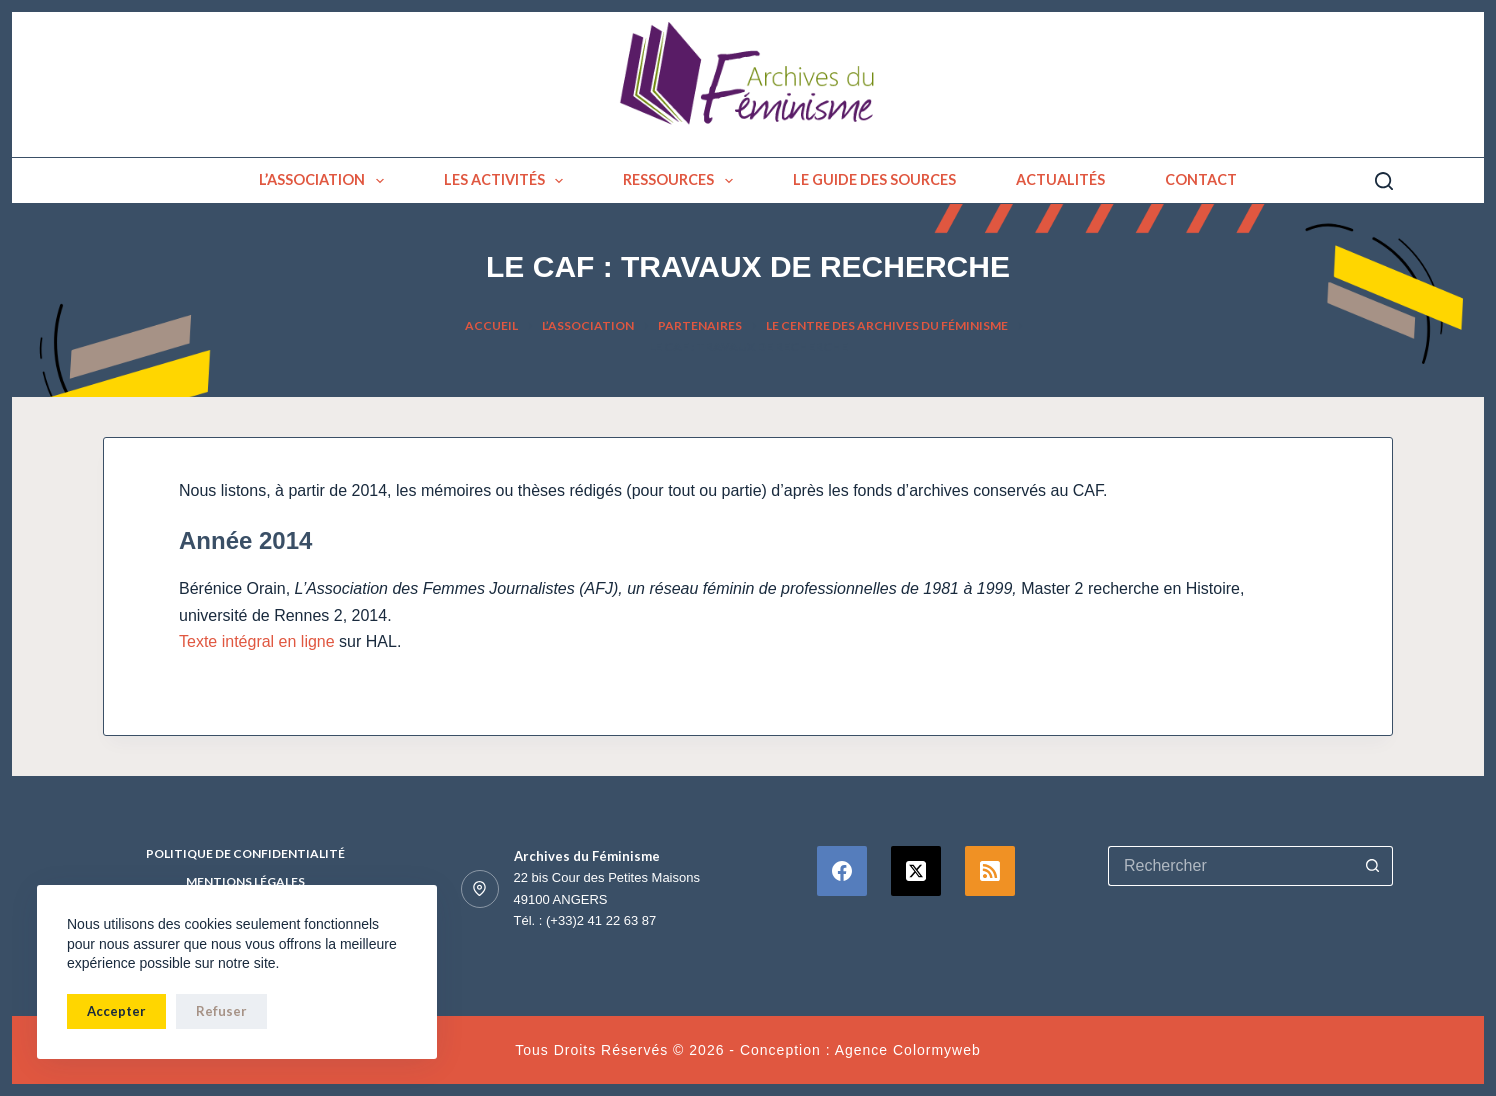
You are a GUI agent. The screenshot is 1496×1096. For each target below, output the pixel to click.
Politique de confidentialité (245, 853)
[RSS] (990, 871)
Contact (1201, 179)
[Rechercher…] (1230, 866)
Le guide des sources (874, 179)
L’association (325, 181)
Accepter (116, 1011)
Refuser (221, 1011)
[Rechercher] (1384, 181)
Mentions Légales (245, 881)
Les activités (508, 181)
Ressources (682, 181)
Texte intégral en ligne (257, 641)
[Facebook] (842, 871)
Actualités (1060, 179)
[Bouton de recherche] (1373, 866)
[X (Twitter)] (916, 871)
